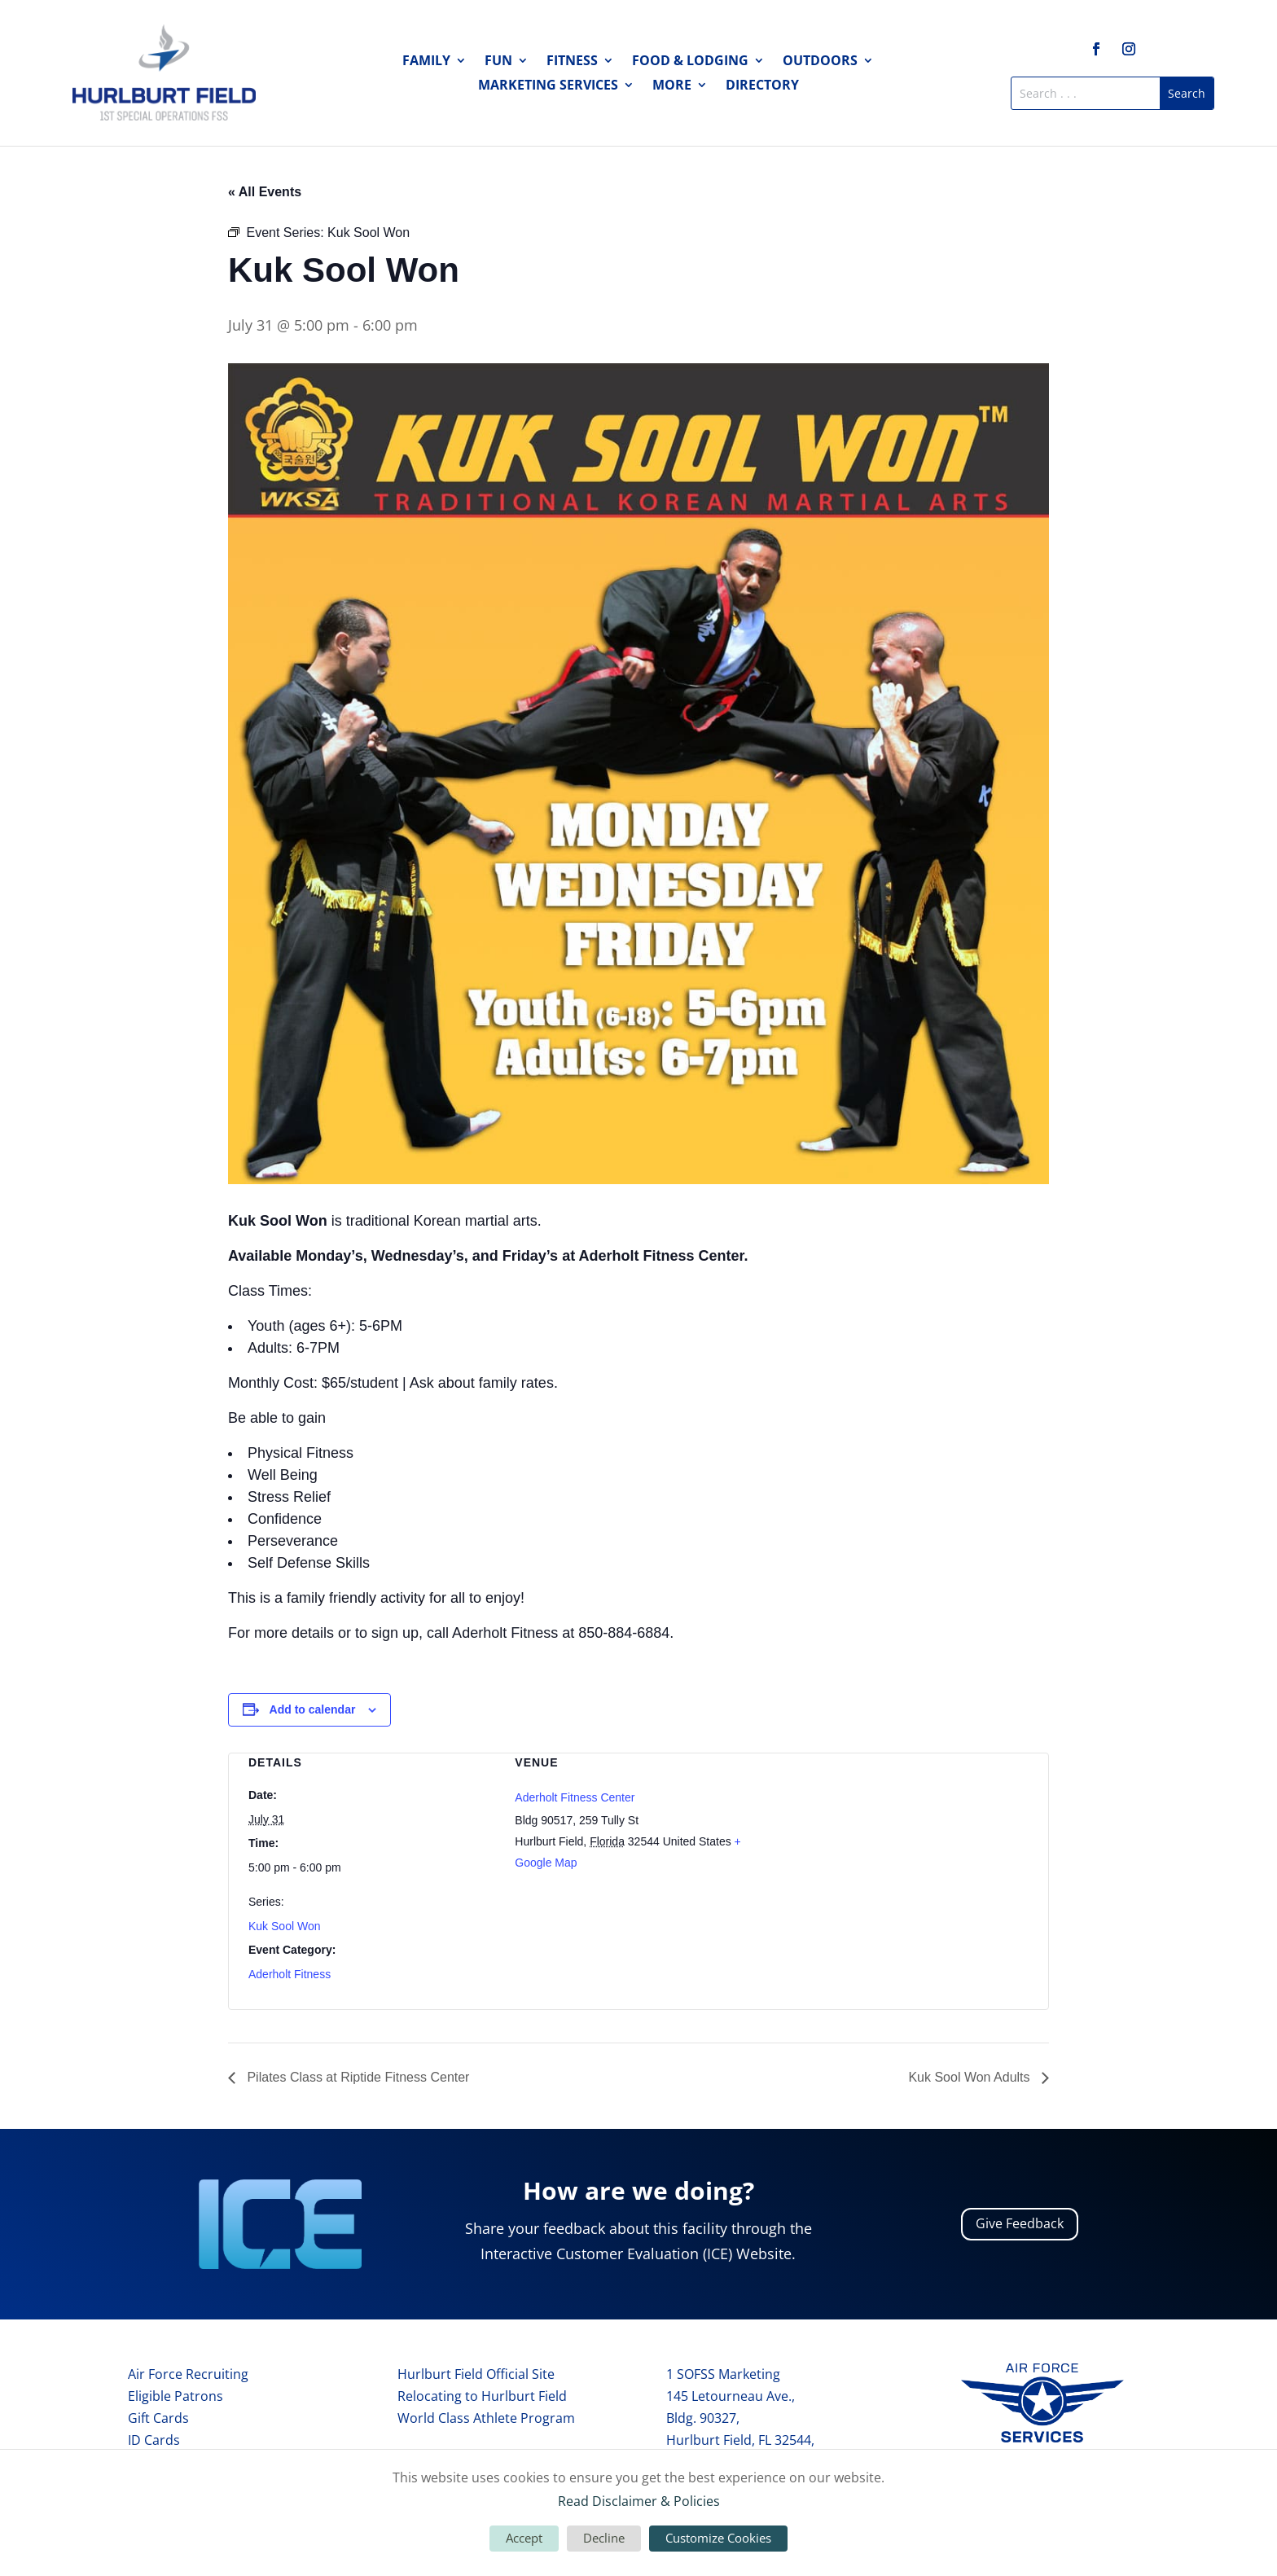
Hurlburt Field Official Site (476, 2374)
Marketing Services (548, 86)
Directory (762, 86)
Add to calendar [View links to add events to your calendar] (313, 1709)
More (671, 86)
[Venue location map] (905, 1839)
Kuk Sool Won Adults (970, 2077)
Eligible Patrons (175, 2396)
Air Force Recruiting (188, 2374)
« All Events (264, 192)
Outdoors (820, 62)
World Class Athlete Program (486, 2418)
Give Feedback (1020, 2223)
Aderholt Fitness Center (574, 1797)
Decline (604, 2538)
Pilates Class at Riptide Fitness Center (356, 2077)
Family (426, 62)
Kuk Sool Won (284, 1926)
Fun (498, 62)
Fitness (572, 62)
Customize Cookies (718, 2538)
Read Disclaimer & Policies (639, 2501)
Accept (524, 2538)
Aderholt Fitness (289, 1974)
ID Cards (154, 2440)
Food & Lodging (690, 62)
